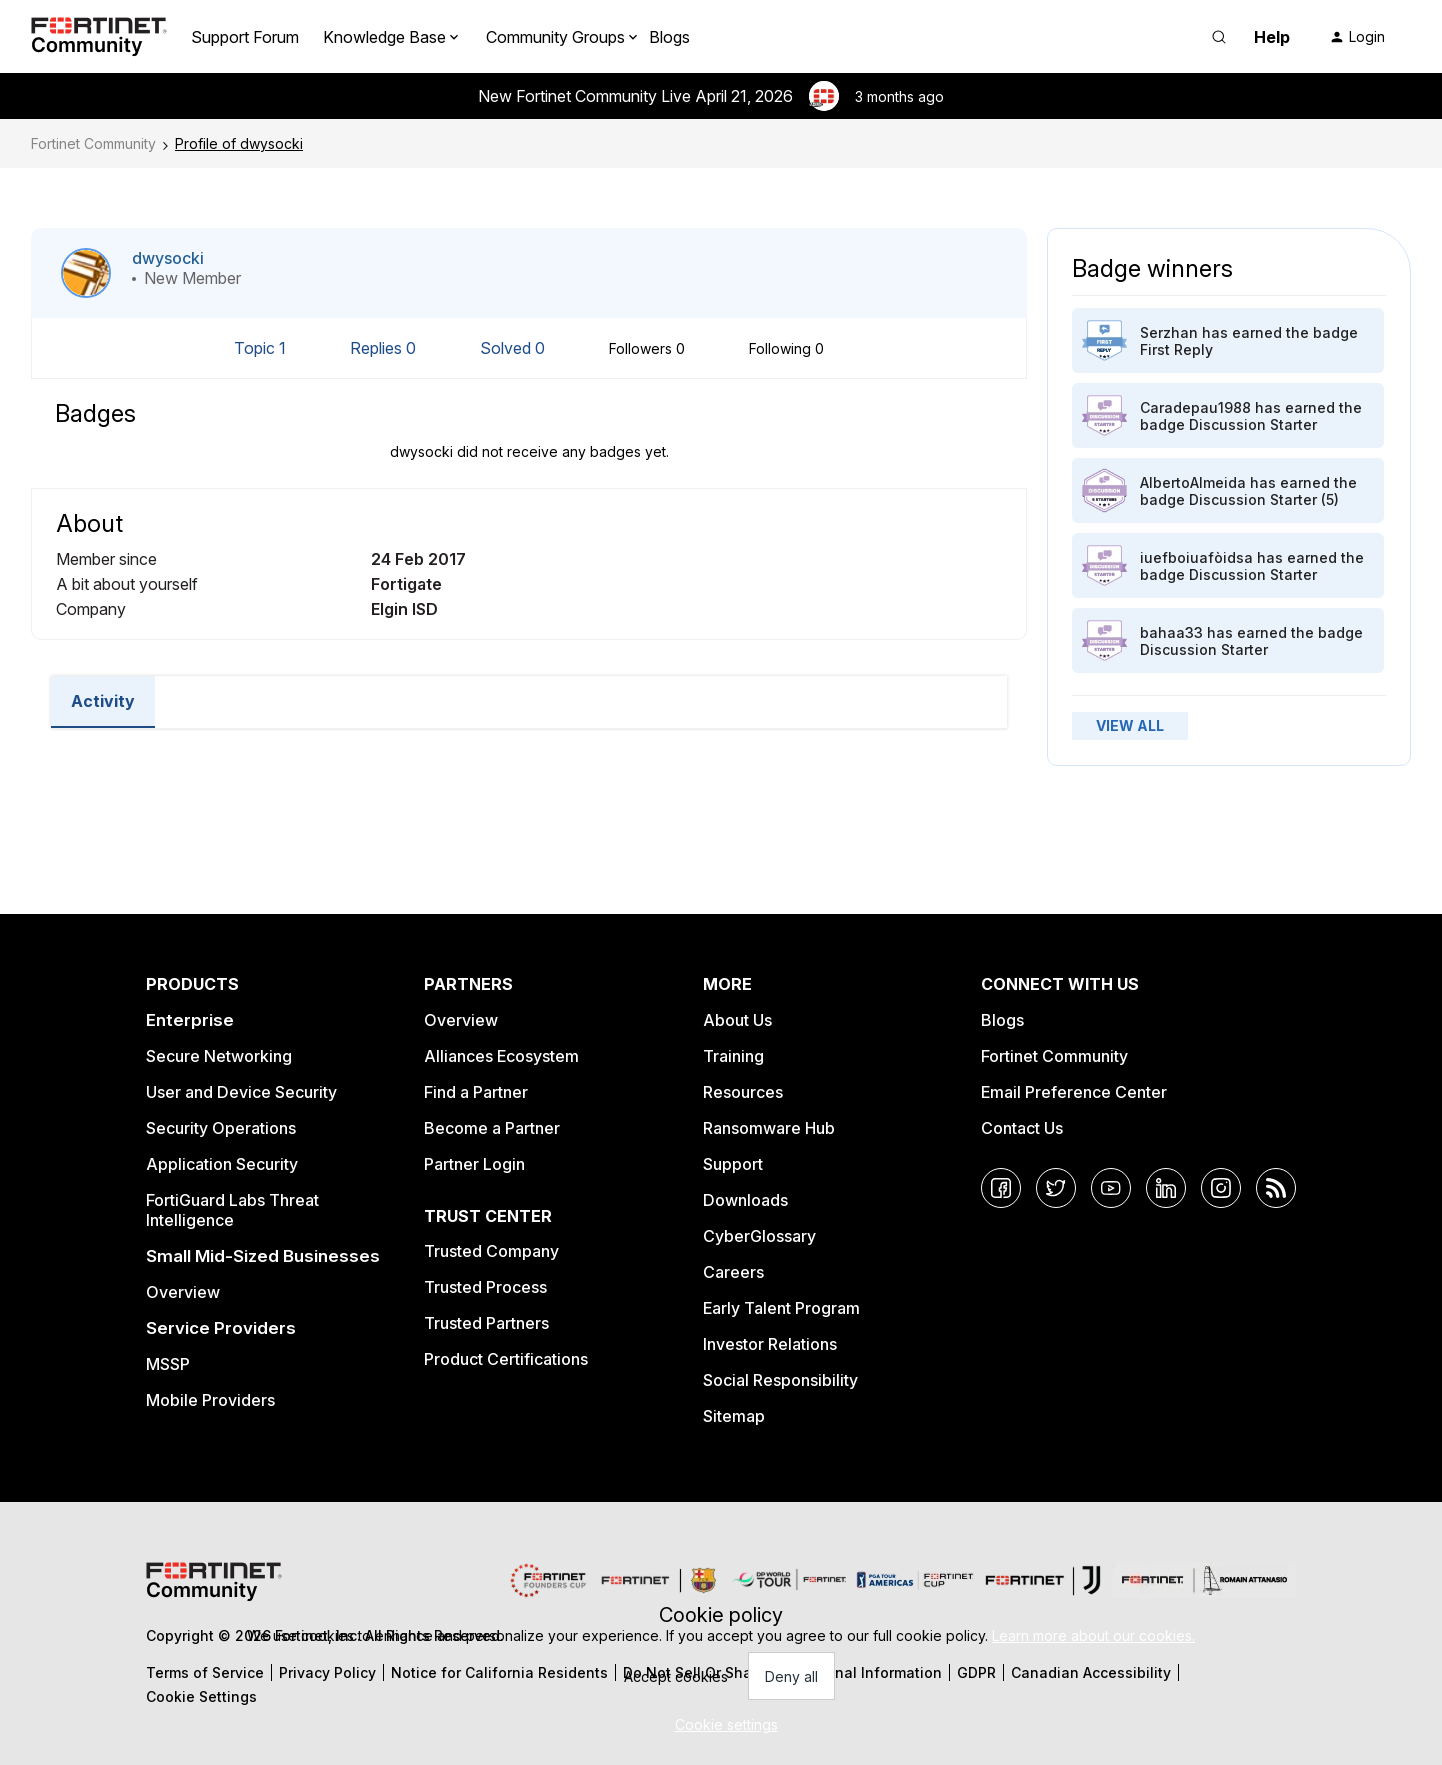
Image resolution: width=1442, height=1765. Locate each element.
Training (733, 1056)
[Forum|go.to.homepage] (99, 37)
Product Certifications (506, 1359)
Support (733, 1164)
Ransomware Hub (769, 1128)
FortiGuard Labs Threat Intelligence (232, 1210)
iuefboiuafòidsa (1196, 557)
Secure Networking (219, 1056)
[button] (1357, 37)
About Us (737, 1020)
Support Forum (245, 37)
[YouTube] (1111, 1188)
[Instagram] (1221, 1188)
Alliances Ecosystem (501, 1056)
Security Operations (221, 1128)
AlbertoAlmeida (1193, 482)
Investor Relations (770, 1344)
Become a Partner (492, 1128)
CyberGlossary (759, 1236)
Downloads (745, 1200)
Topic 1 (262, 348)
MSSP (168, 1364)
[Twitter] (1056, 1188)
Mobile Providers (210, 1400)
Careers (733, 1272)
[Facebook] (1001, 1188)
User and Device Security (241, 1092)
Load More (529, 764)
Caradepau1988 (1195, 407)
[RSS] (1276, 1188)
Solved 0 (514, 348)
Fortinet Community (93, 143)
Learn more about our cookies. (1093, 1635)
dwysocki (168, 258)
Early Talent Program (781, 1308)
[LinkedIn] (1166, 1188)
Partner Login (474, 1164)
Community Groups (555, 37)
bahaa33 (1171, 632)
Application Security (222, 1164)
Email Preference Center (1074, 1092)
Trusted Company (491, 1251)
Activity (103, 701)
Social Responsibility (780, 1380)
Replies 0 (385, 348)
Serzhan (1169, 332)
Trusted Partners (486, 1323)
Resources (743, 1092)
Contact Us (1022, 1128)
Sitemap (734, 1416)
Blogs (669, 37)
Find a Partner (476, 1092)
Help (1272, 37)
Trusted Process (485, 1287)
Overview (183, 1292)
